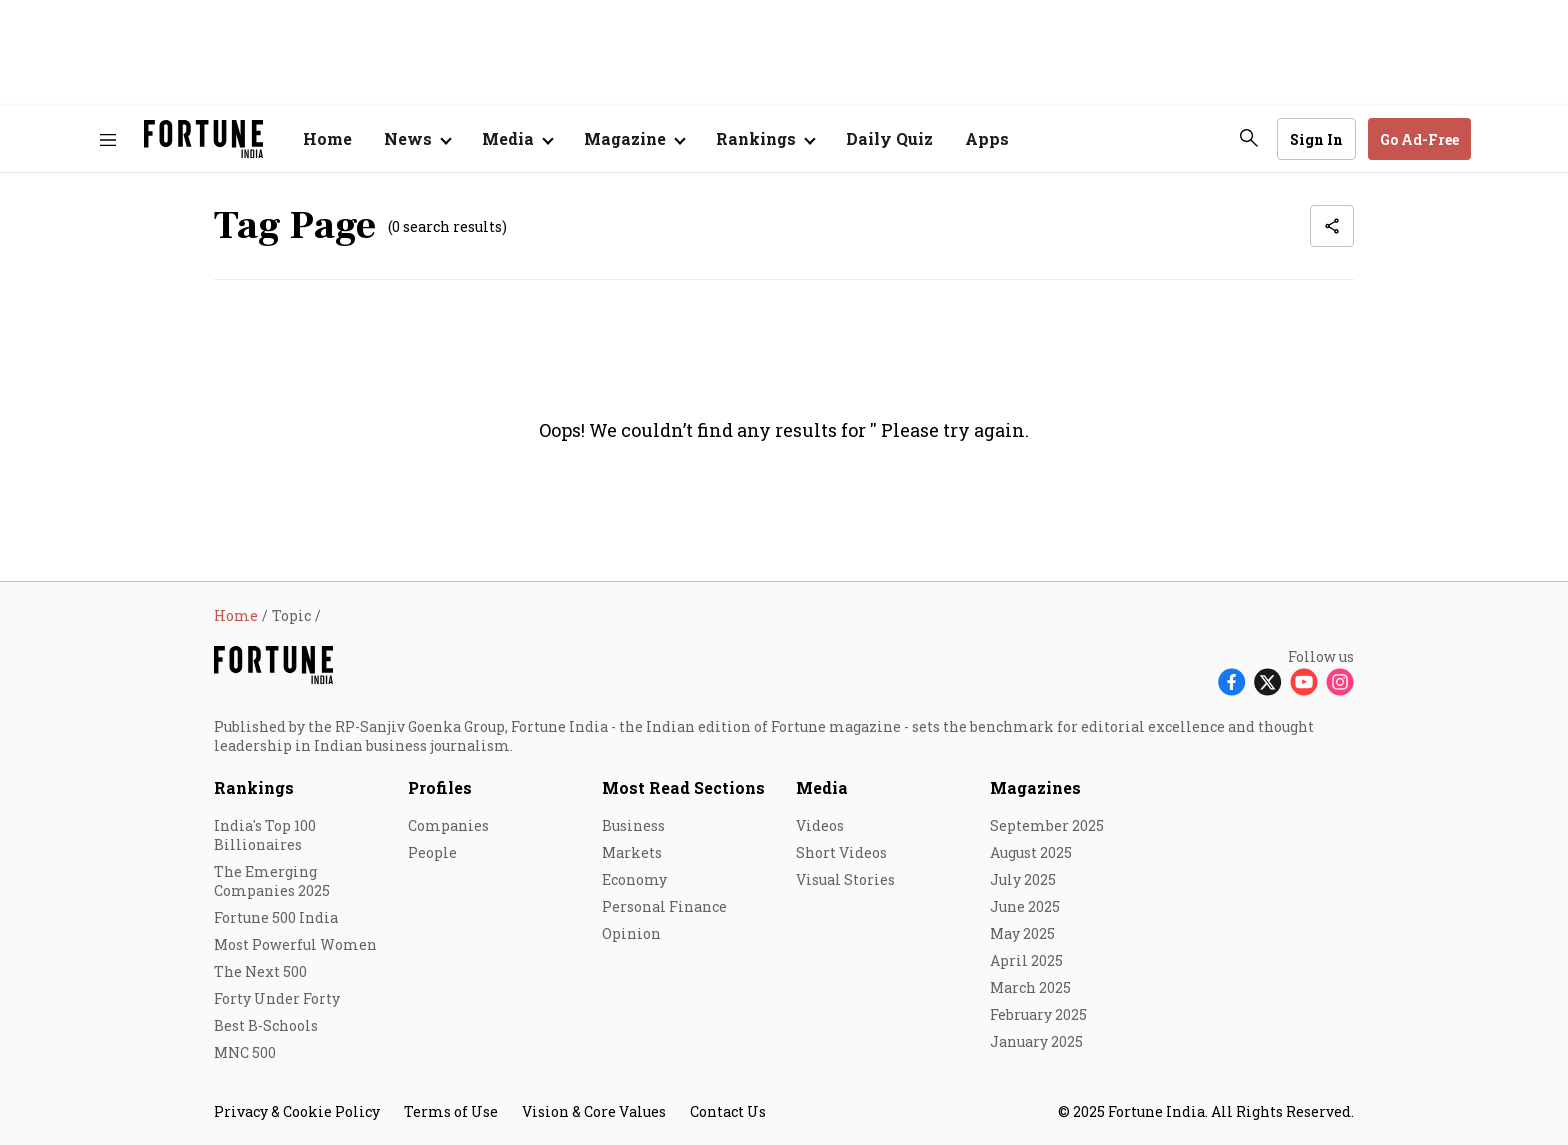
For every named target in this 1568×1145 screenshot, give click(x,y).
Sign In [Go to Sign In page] (1316, 139)
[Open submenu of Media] (517, 139)
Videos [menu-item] (820, 825)
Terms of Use (451, 1111)
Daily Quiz (889, 138)
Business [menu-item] (633, 825)
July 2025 (1023, 879)
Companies (448, 825)
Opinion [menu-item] (631, 933)
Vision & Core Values (594, 1111)
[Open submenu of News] (417, 139)
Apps (987, 138)
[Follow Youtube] (1304, 680)
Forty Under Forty (277, 998)
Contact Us (728, 1111)
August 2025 (1031, 852)
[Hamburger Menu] (108, 139)
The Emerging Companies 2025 (272, 881)
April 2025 (1026, 960)
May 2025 (1022, 933)
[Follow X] (1268, 680)
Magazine (625, 138)
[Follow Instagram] (1340, 680)
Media (822, 787)
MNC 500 (245, 1052)
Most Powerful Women (295, 944)
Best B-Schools (266, 1025)
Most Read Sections (683, 787)
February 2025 (1038, 1014)
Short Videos (841, 852)
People (432, 852)
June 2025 (1025, 906)
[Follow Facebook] (1232, 680)
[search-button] (1249, 138)
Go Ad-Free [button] (1419, 139)
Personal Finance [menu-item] (664, 906)
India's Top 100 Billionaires (265, 835)
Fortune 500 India (276, 917)
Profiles (440, 787)
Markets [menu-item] (632, 852)
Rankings (756, 138)
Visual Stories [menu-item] (845, 879)
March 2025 (1030, 987)
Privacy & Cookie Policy (297, 1111)
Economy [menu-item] (634, 879)
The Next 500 (260, 971)
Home (327, 138)
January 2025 (1036, 1041)
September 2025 (1047, 825)
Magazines (1035, 787)
